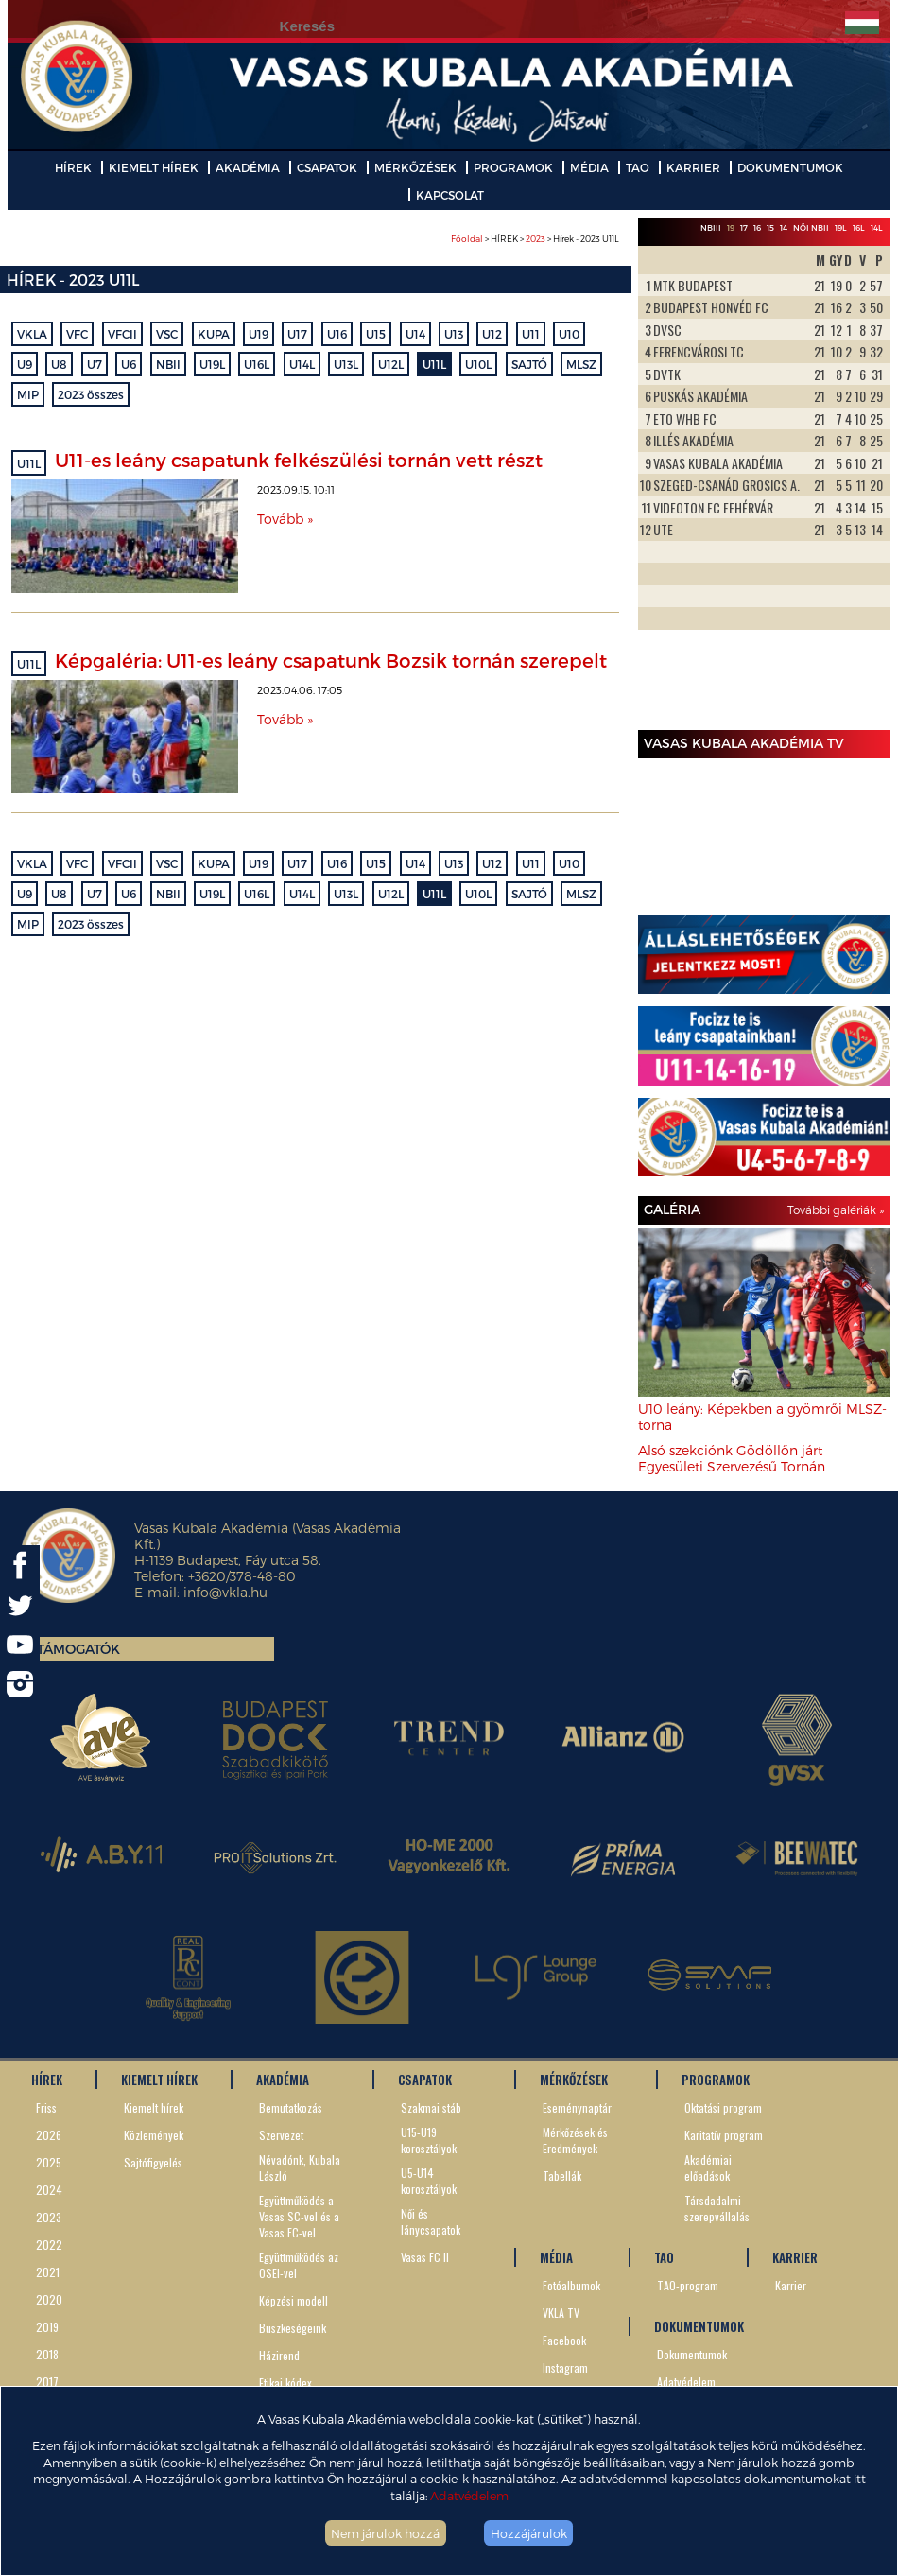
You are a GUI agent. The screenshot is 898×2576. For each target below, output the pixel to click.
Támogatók (78, 1649)
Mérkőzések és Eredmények (575, 2140)
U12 (492, 333)
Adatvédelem (469, 2495)
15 (770, 227)
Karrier (790, 2285)
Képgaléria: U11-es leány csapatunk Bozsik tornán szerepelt (331, 660)
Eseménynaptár (577, 2107)
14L (877, 227)
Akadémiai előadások (708, 2167)
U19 (258, 333)
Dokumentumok (692, 2354)
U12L (391, 364)
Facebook (564, 2340)
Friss (46, 2107)
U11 (531, 333)
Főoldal (467, 239)
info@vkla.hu (225, 1592)
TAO (637, 167)
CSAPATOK (327, 167)
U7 (94, 364)
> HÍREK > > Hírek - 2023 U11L (535, 239)
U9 (24, 364)
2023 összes (91, 394)
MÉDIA (589, 167)
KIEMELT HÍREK (154, 167)
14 (783, 227)
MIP (28, 394)
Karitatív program (723, 2135)
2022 (49, 2245)
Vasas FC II (425, 2257)
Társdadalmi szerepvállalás (717, 2208)
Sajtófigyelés (153, 2162)
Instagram (565, 2367)
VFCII (122, 333)
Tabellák (562, 2175)
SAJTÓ (529, 364)
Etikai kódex (285, 2383)
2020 (49, 2299)
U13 (453, 333)
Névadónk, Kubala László (299, 2167)
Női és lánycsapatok (430, 2221)
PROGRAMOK (513, 167)
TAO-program (687, 2285)
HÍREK (73, 167)
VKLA (32, 333)
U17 (297, 333)
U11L (434, 364)
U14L (302, 364)
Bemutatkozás (290, 2107)
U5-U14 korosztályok (429, 2181)
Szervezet (281, 2135)
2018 (47, 2354)
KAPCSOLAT (450, 194)
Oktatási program (723, 2107)
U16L (256, 364)
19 (730, 227)
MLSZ (581, 364)
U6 (128, 364)
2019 (47, 2327)
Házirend (279, 2355)
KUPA (214, 333)
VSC (167, 333)
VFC (77, 333)
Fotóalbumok (571, 2285)
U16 (337, 333)
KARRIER (693, 167)
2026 (48, 2135)
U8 (59, 364)
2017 (47, 2382)
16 (757, 227)
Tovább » (285, 519)
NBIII (710, 227)
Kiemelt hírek (153, 2107)
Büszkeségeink (292, 2328)
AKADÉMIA (248, 167)
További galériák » (835, 1209)
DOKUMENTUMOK (790, 167)
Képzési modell (293, 2300)
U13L (346, 364)
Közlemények (153, 2135)
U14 (415, 333)
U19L (212, 364)
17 (744, 227)
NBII (168, 364)
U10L (478, 364)
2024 (49, 2190)
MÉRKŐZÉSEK (415, 167)
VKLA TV (561, 2313)
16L (859, 227)
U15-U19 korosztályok (429, 2140)
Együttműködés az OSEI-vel (298, 2265)
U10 (569, 333)
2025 (48, 2162)
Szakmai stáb (431, 2107)
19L (841, 227)
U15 (376, 333)
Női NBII (811, 227)
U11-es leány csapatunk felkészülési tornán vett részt (299, 459)
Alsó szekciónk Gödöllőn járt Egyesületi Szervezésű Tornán (731, 1458)
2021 (48, 2272)
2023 (535, 239)
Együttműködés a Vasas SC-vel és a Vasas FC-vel (299, 2216)
